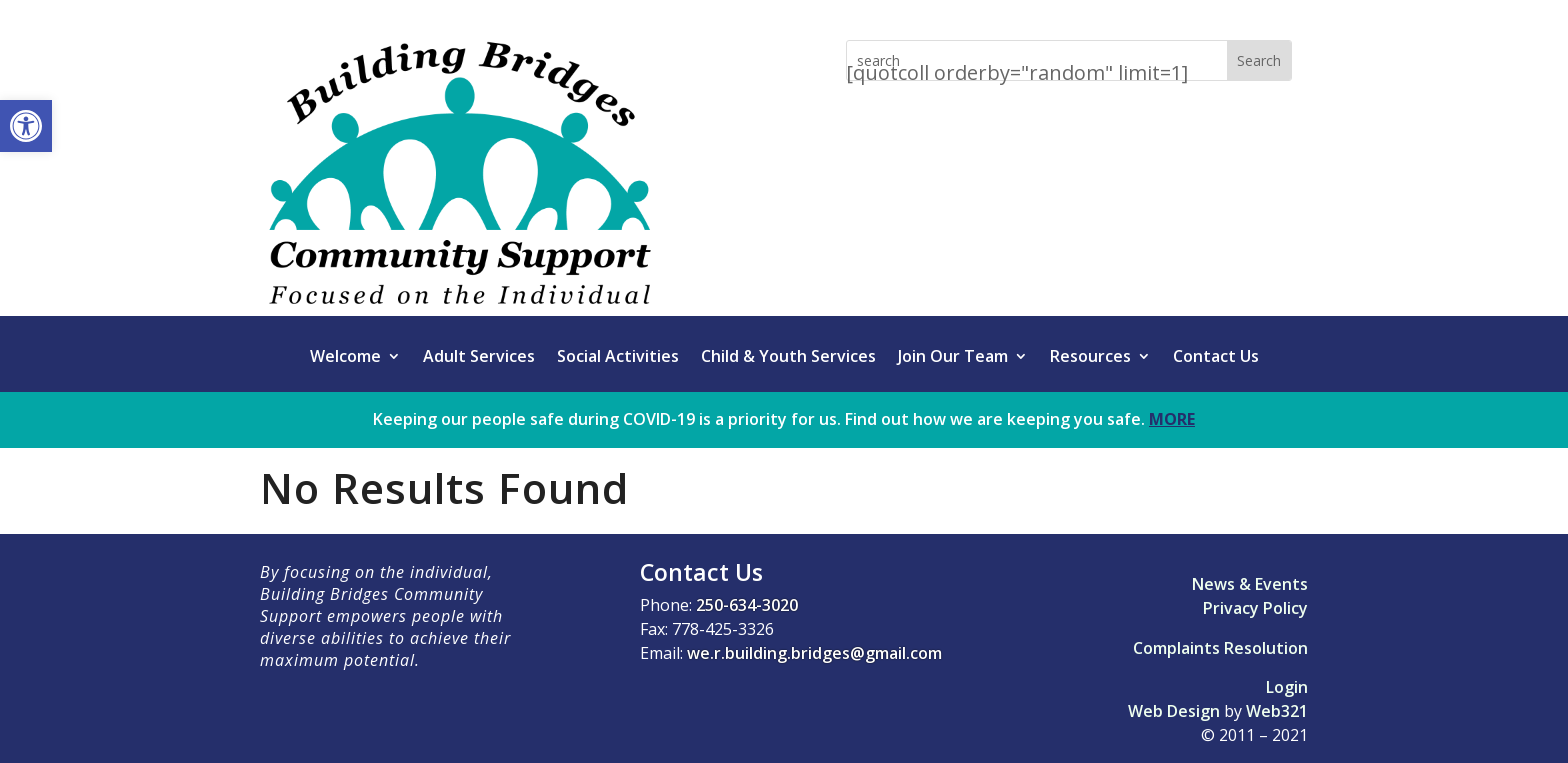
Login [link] (1287, 687)
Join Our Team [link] (953, 358)
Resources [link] (1090, 358)
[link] (26, 126)
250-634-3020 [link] (747, 605)
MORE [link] (1172, 419)
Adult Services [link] (479, 358)
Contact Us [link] (1216, 358)
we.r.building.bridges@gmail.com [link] (814, 653)
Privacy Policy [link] (1255, 608)
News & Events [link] (1250, 584)
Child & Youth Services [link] (788, 358)
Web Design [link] (1174, 711)
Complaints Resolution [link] (1220, 648)
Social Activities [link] (618, 358)
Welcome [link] (345, 358)
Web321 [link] (1277, 711)
